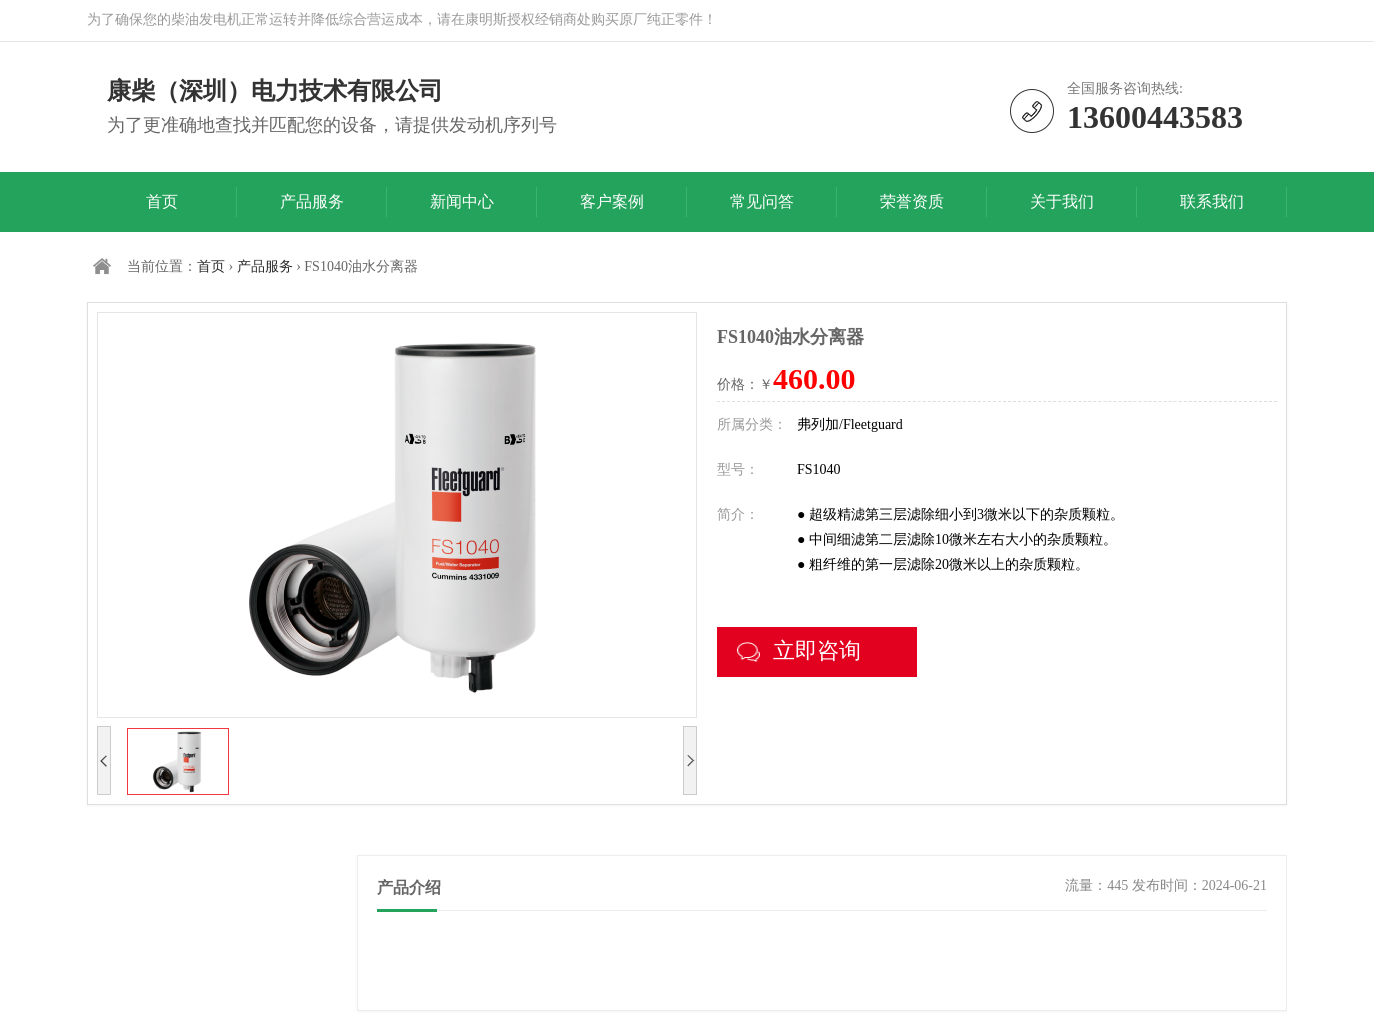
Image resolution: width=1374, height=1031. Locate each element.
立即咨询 (799, 650)
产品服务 (312, 201)
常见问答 (762, 201)
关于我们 (1062, 201)
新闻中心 (462, 201)
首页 (162, 201)
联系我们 (1212, 201)
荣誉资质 (912, 201)
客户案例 (612, 201)
